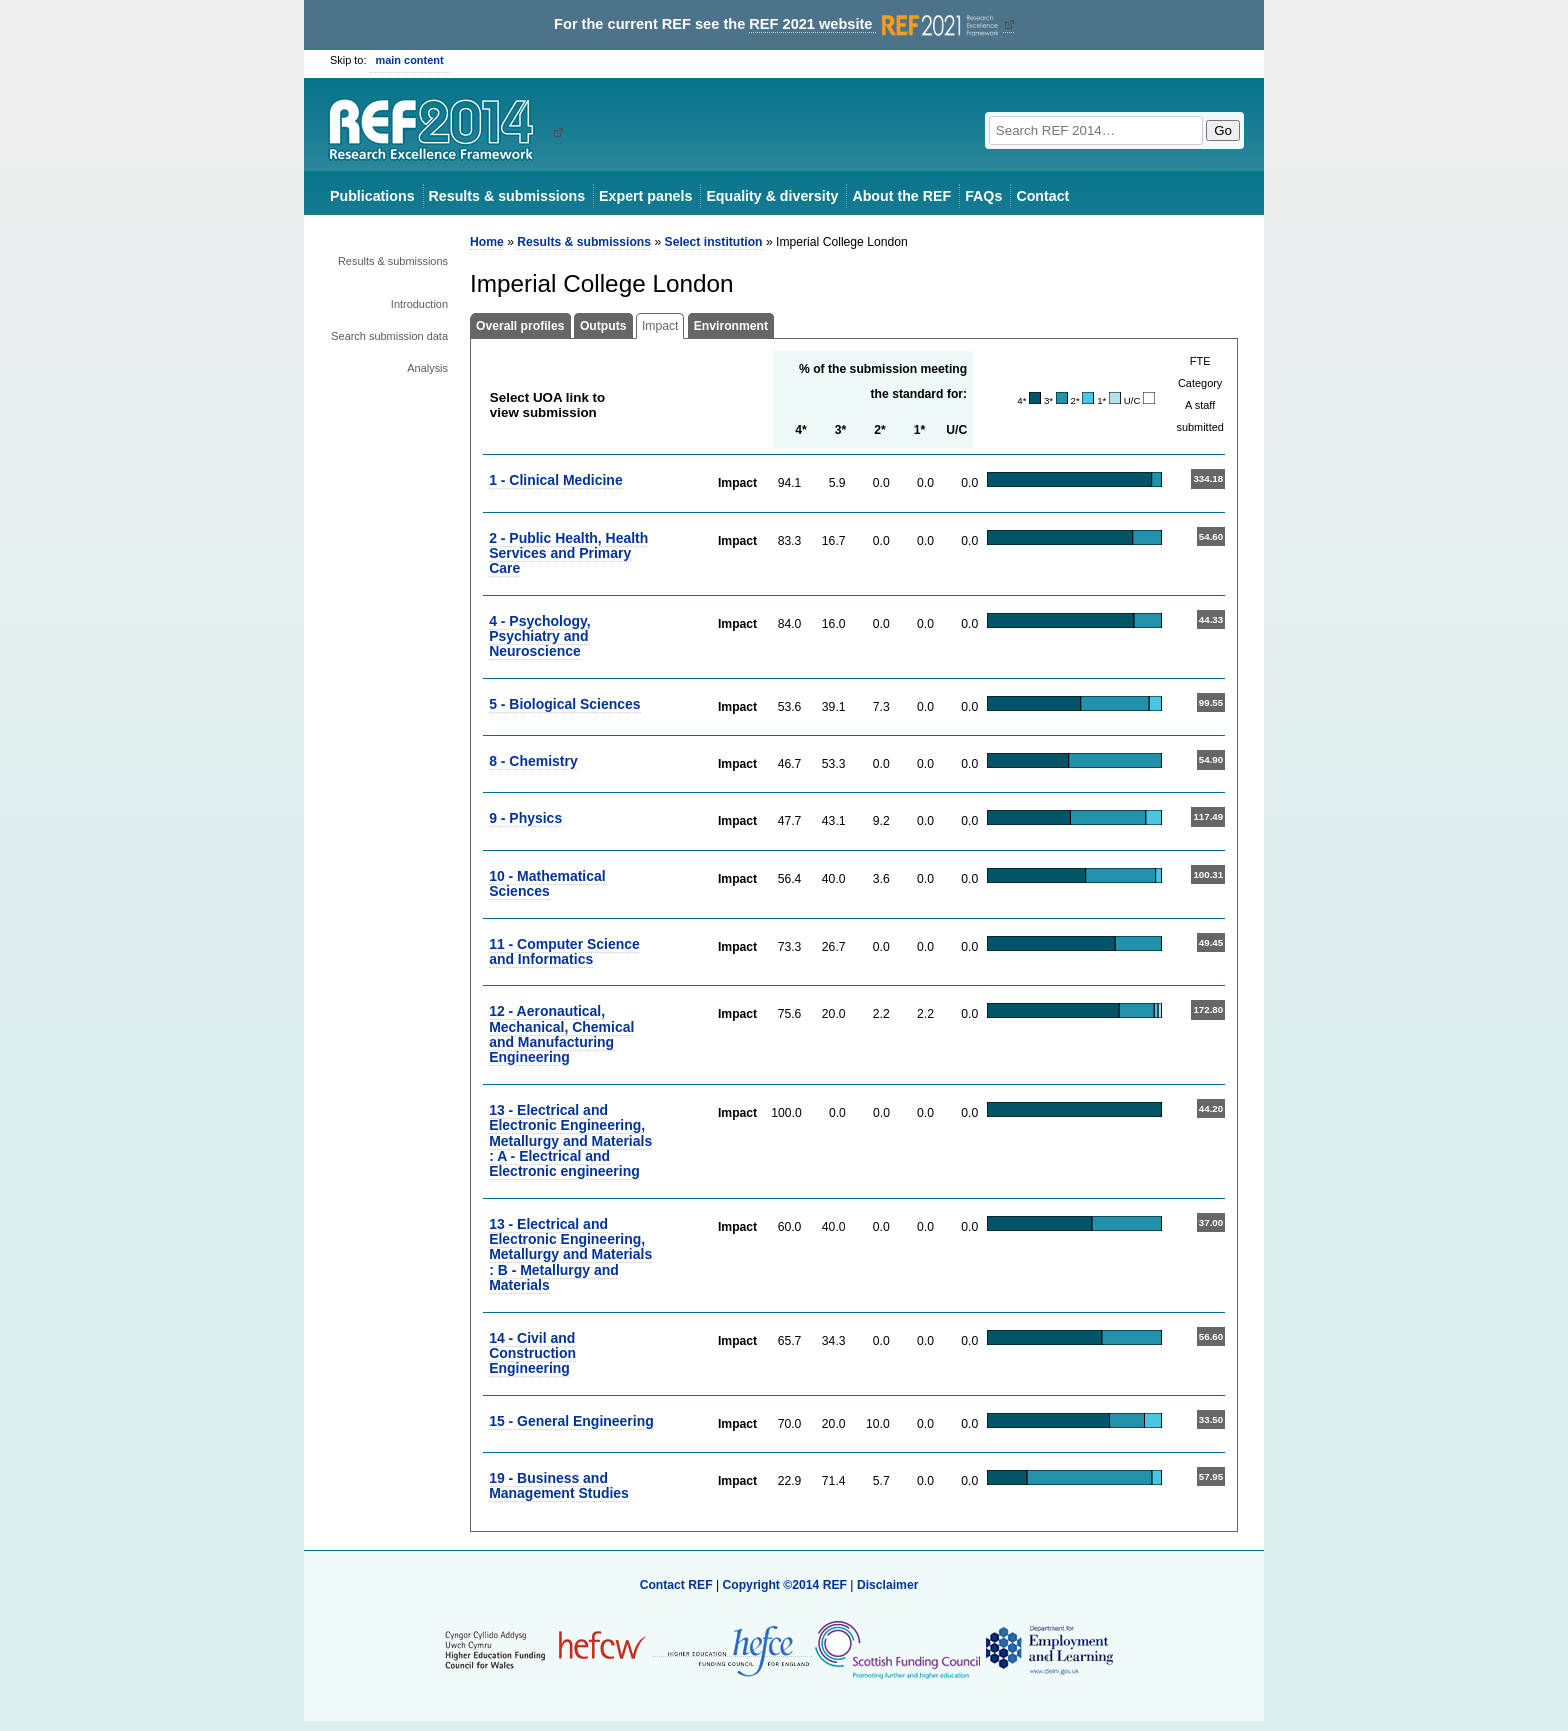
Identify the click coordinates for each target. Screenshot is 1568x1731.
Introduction (419, 304)
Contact (1042, 196)
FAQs (983, 196)
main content (410, 60)
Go (1223, 130)
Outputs (603, 326)
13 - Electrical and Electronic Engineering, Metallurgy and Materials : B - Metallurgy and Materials (570, 1255)
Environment (731, 326)
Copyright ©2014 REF (786, 1585)
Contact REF (676, 1585)
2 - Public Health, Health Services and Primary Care (568, 553)
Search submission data (389, 336)
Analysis (427, 368)
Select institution (714, 242)
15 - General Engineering (571, 1421)
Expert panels (645, 196)
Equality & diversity (772, 196)
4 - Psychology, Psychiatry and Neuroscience (539, 636)
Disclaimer (888, 1585)
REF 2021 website (875, 24)
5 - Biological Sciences (564, 704)
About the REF (901, 196)
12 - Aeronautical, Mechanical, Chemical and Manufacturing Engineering (561, 1034)
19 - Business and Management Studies (559, 1485)
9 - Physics (525, 818)
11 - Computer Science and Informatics (564, 951)
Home (487, 242)
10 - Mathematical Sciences (547, 883)
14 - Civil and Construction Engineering (532, 1353)
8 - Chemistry (533, 761)
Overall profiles (520, 326)
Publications (372, 196)
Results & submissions (507, 196)
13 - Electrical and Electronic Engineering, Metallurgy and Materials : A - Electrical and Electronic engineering (570, 1141)
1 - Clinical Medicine (556, 480)
